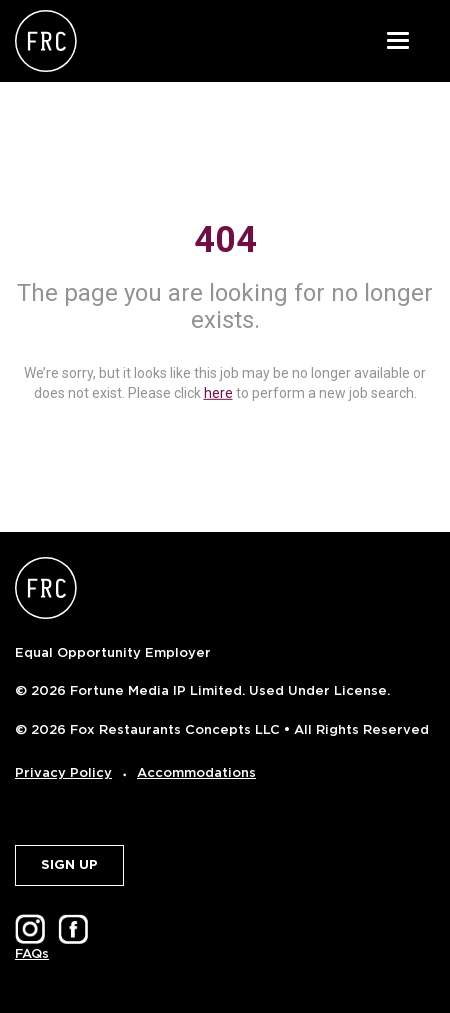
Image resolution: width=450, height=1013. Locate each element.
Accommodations (196, 772)
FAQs (32, 953)
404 (225, 240)
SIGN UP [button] (69, 864)
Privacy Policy (63, 772)
